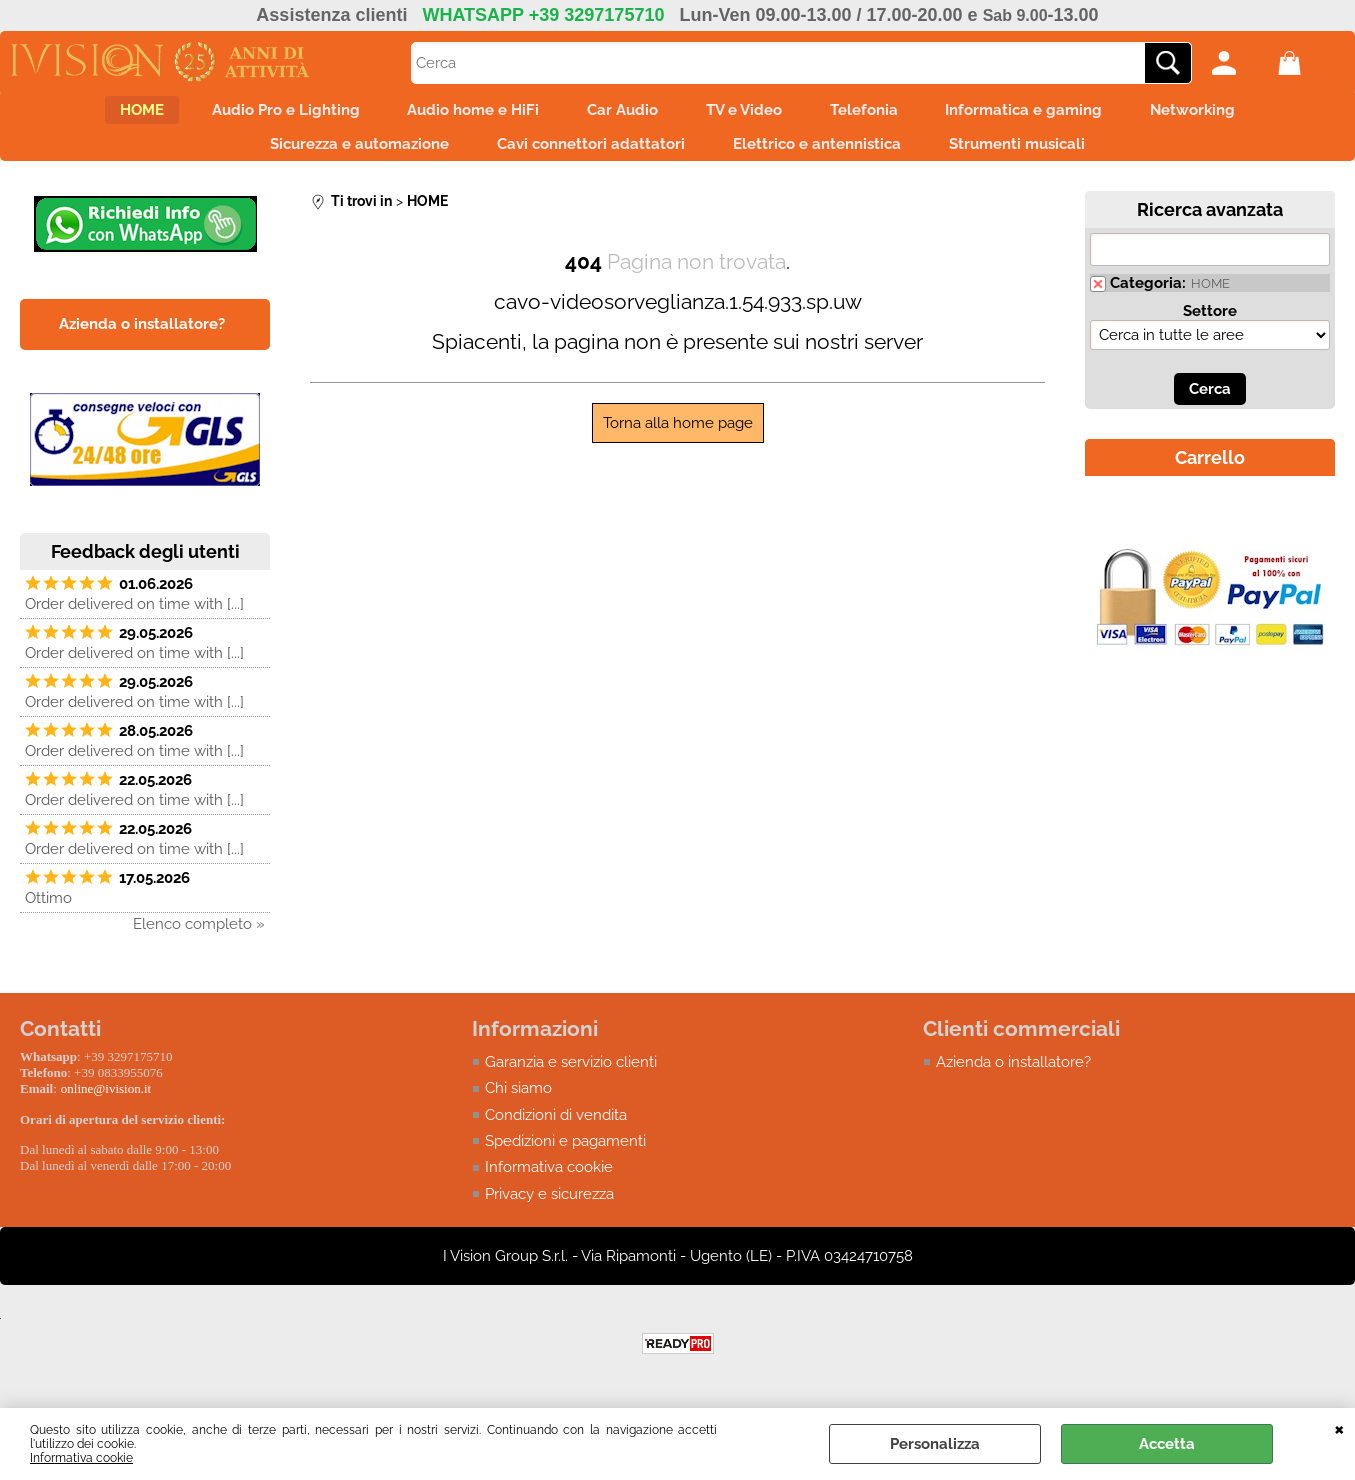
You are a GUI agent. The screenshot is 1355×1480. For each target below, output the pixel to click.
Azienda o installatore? (1013, 1078)
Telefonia (882, 114)
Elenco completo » (199, 940)
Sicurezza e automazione (341, 156)
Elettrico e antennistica (823, 156)
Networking (1235, 114)
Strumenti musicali (1035, 156)
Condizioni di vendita (556, 1131)
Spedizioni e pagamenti (565, 1158)
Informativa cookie (81, 1458)
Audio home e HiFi (455, 114)
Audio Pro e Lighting (255, 114)
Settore (1210, 327)
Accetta (1167, 1444)
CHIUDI (1339, 1428)
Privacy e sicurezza (549, 1211)
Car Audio (616, 114)
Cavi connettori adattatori (585, 156)
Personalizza (935, 1444)
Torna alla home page (678, 439)
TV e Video (750, 114)
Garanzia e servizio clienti (571, 1078)
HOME (99, 114)
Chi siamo (518, 1105)
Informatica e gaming (1054, 114)
